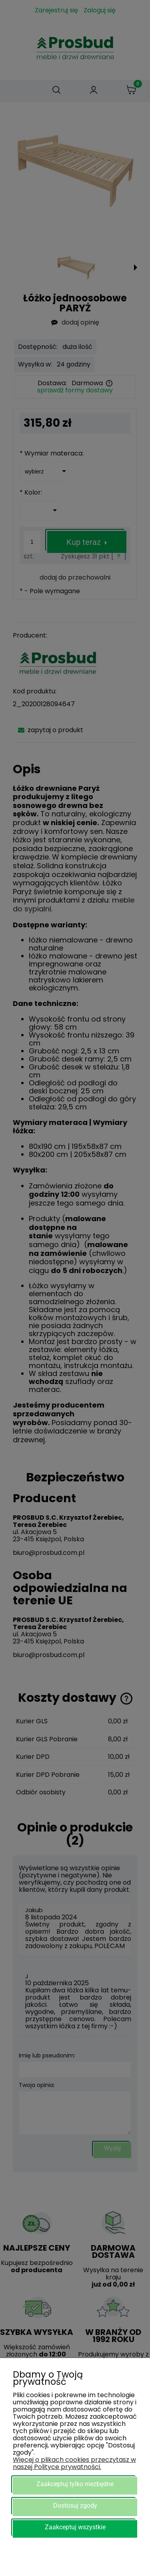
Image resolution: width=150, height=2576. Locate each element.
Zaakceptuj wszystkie (75, 2527)
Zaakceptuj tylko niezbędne (75, 2484)
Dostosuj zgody (75, 2505)
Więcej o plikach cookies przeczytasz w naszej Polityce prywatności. (74, 2463)
